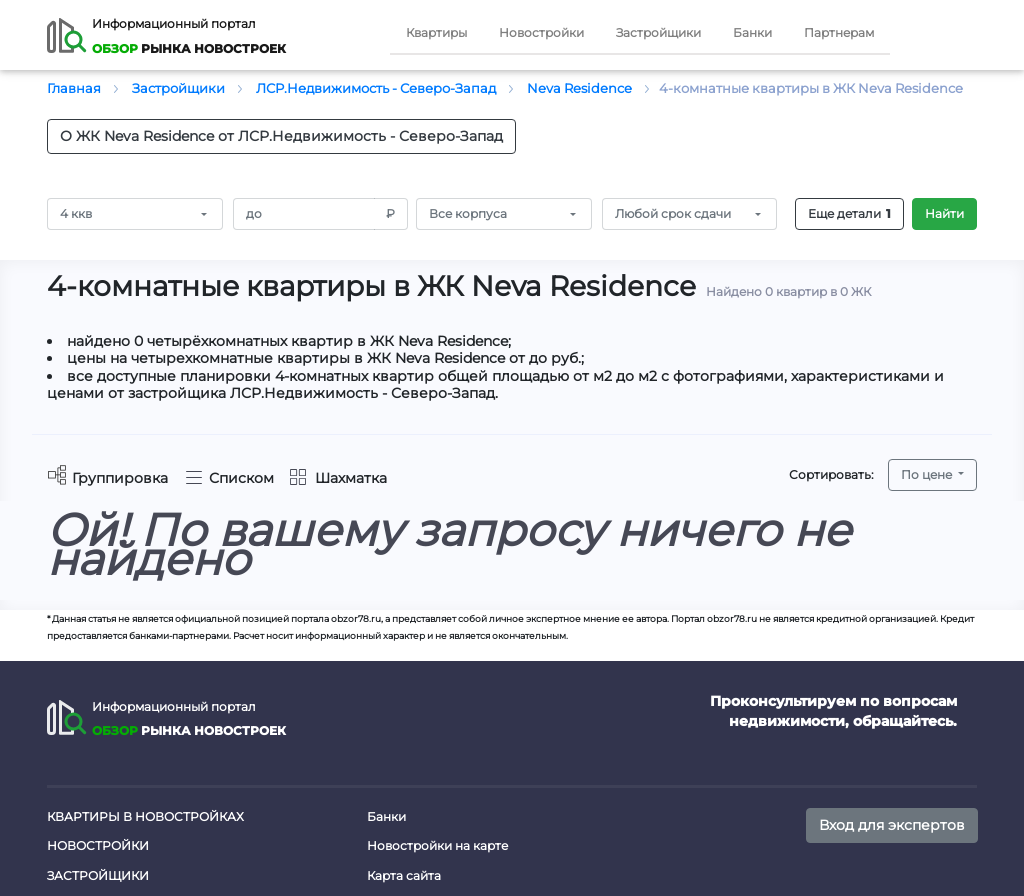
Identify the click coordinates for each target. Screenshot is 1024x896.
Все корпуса (468, 213)
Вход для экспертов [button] (892, 825)
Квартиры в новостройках (145, 816)
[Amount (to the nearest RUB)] (304, 214)
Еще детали (849, 214)
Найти (944, 213)
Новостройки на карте (437, 845)
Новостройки (541, 32)
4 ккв (76, 213)
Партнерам (839, 32)
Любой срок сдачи (673, 213)
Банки (752, 32)
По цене (928, 474)
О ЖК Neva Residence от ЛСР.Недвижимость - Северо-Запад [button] (281, 136)
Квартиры (436, 32)
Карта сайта (404, 875)
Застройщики (658, 32)
